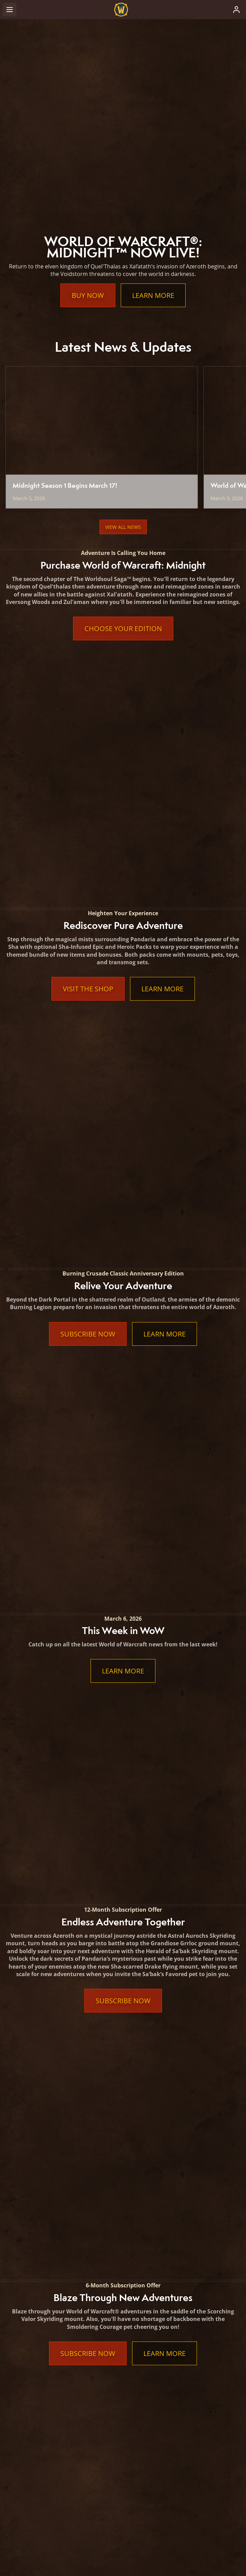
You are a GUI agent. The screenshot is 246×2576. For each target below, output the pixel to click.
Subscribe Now (87, 857)
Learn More (153, 295)
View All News (123, 527)
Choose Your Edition (123, 628)
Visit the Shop (88, 750)
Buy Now (88, 295)
